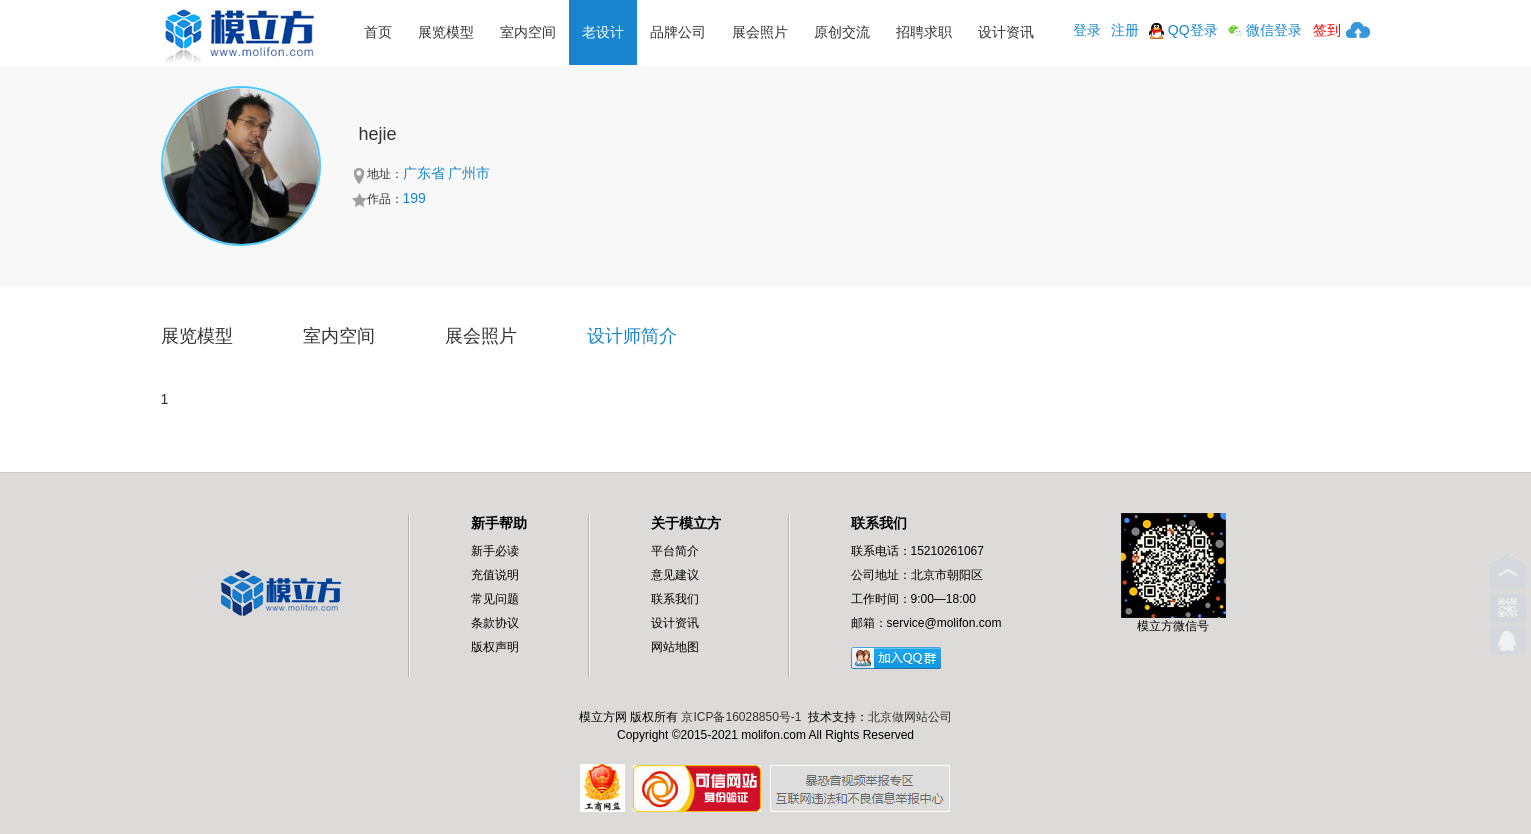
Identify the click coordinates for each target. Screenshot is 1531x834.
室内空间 (528, 32)
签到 (1327, 30)
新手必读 (495, 551)
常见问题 (495, 599)
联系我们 (675, 599)
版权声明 (495, 647)
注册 (1125, 30)
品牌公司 (678, 32)
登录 (1087, 30)
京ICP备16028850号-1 (741, 717)
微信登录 (1265, 30)
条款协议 (495, 623)
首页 (378, 32)
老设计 (603, 32)
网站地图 (675, 647)
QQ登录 (1183, 30)
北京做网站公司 (910, 717)
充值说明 (495, 575)
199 (414, 198)
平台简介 (675, 551)
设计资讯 (1006, 32)
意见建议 (675, 575)
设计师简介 (632, 336)
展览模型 (446, 32)
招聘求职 (924, 32)
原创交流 (842, 32)
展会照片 (760, 32)
